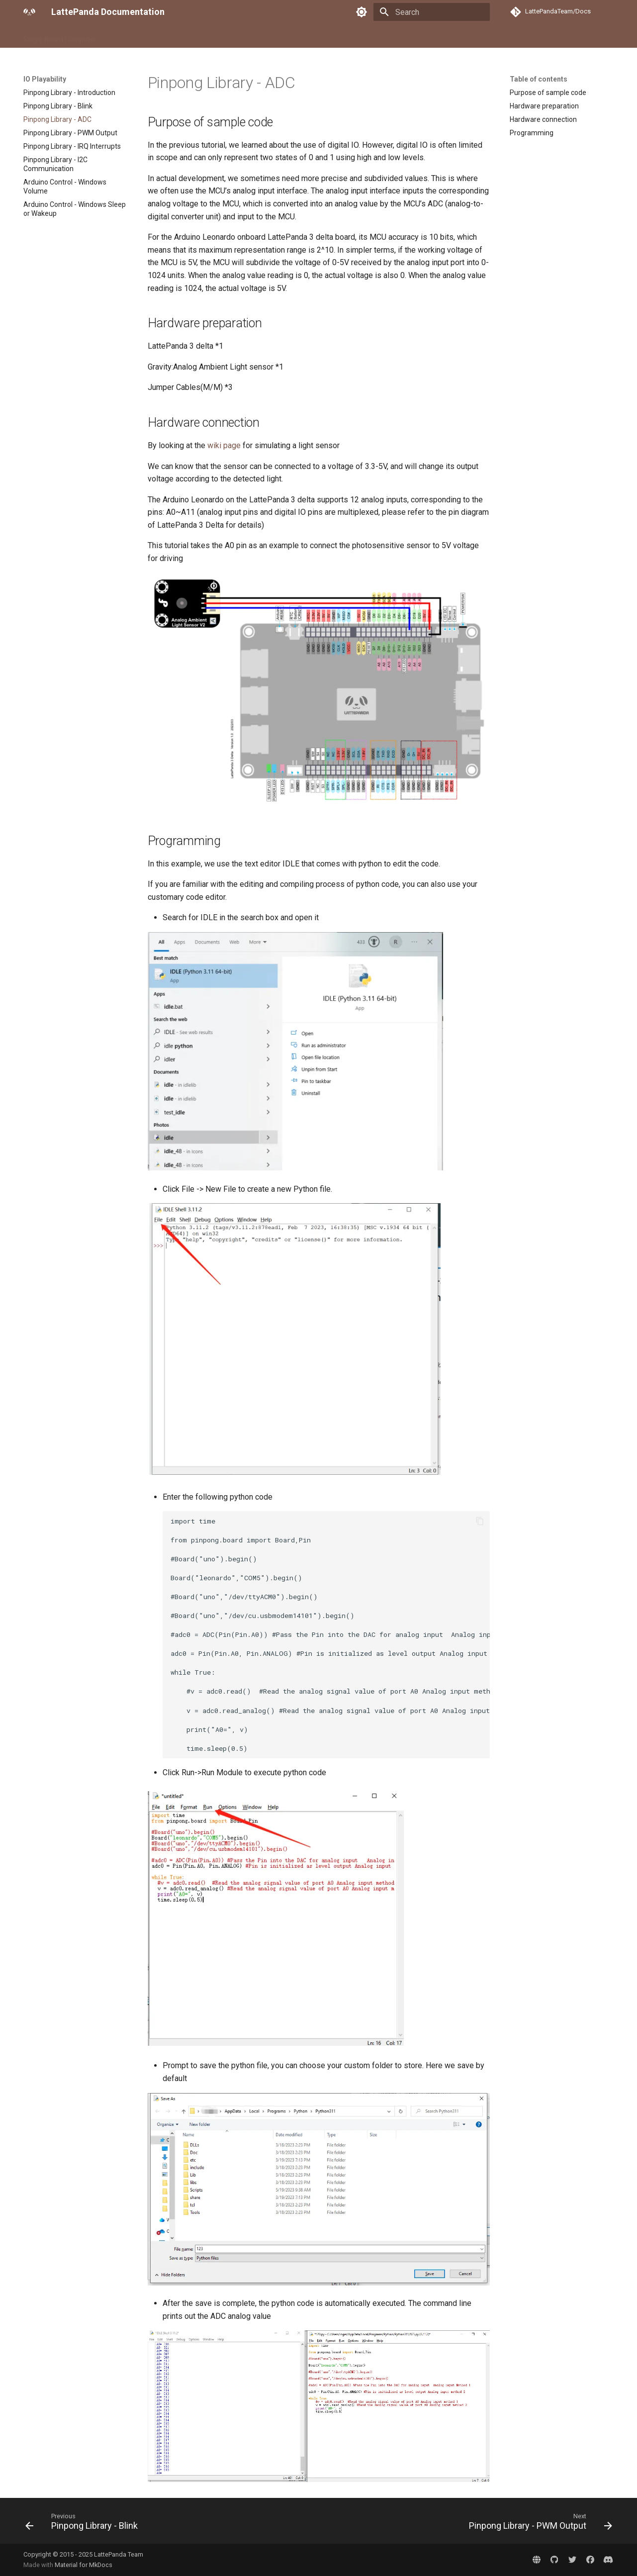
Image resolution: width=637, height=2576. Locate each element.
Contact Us (288, 36)
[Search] (431, 12)
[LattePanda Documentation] (29, 12)
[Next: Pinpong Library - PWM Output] (537, 2524)
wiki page (224, 445)
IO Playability (239, 36)
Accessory (191, 36)
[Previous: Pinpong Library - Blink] (84, 2524)
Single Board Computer (59, 36)
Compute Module (135, 36)
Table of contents (538, 79)
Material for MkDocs (83, 2565)
